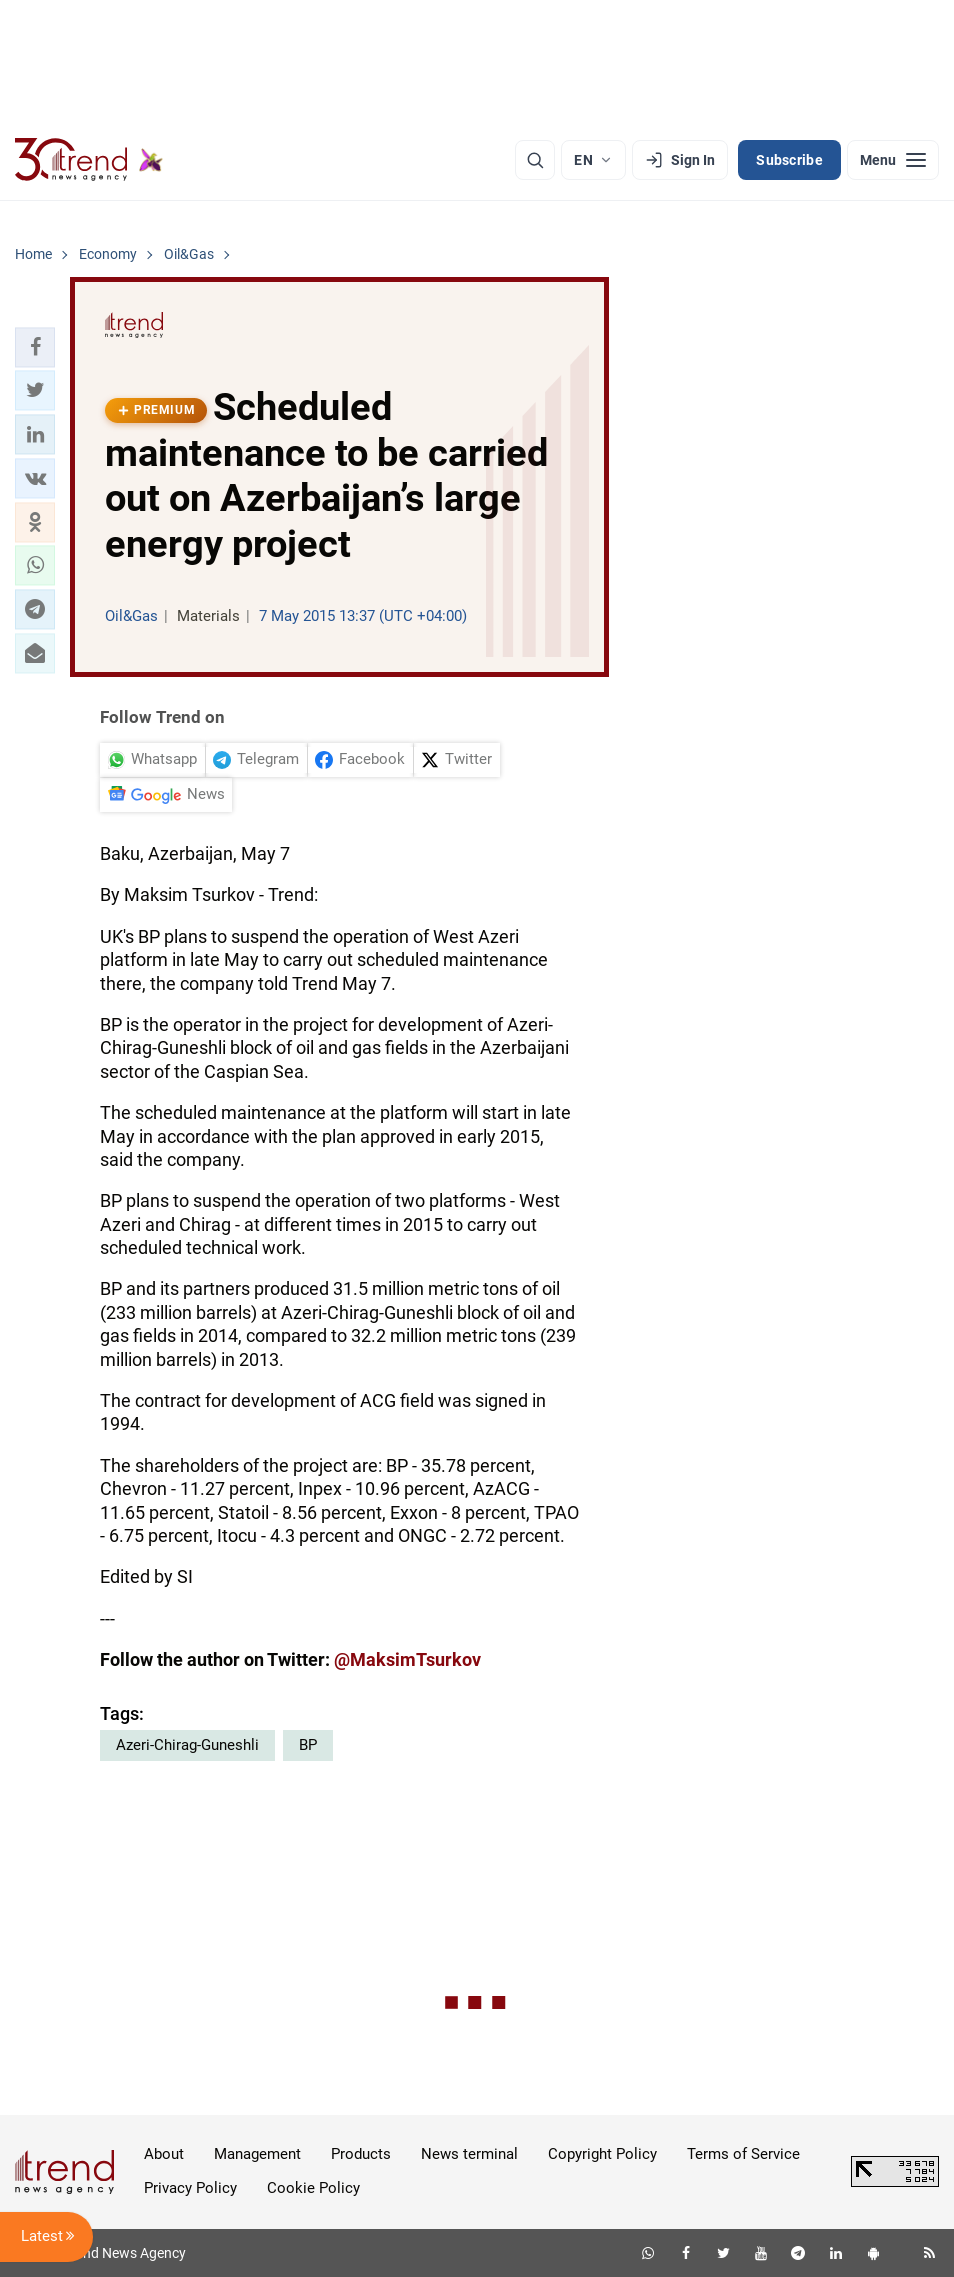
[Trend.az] (89, 160)
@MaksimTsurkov (407, 1659)
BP (308, 1745)
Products (361, 2154)
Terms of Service (743, 2154)
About (164, 2154)
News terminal (469, 2154)
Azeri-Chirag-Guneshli (187, 1745)
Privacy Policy (190, 2188)
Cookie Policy (313, 2188)
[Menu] (893, 160)
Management (257, 2154)
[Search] (535, 160)
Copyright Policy (602, 2154)
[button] (35, 347)
